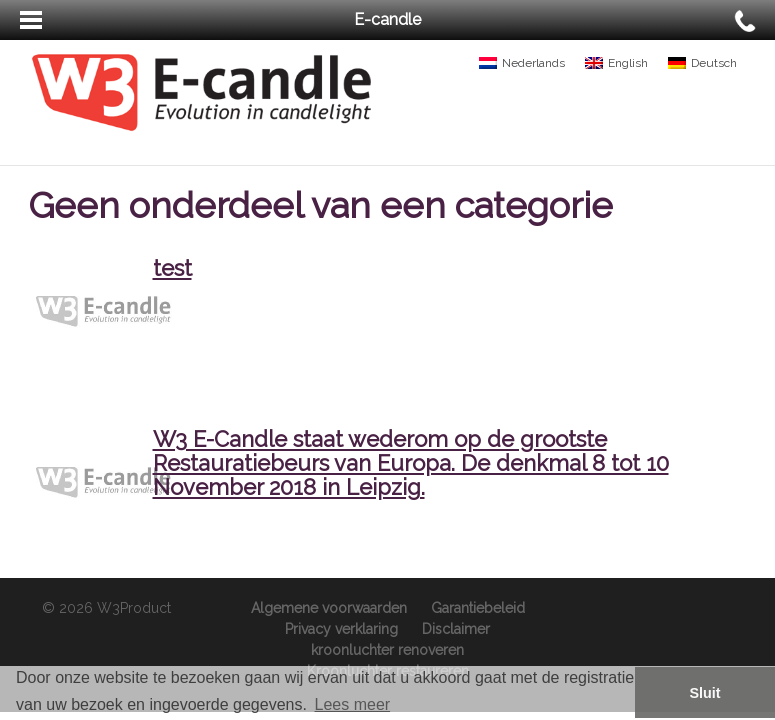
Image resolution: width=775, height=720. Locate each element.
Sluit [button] (704, 693)
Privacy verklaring (341, 629)
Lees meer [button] (353, 704)
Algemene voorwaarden (329, 608)
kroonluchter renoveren (387, 650)
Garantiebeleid (478, 608)
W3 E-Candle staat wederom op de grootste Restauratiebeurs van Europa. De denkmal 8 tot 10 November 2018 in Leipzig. (411, 463)
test (172, 268)
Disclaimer (456, 629)
